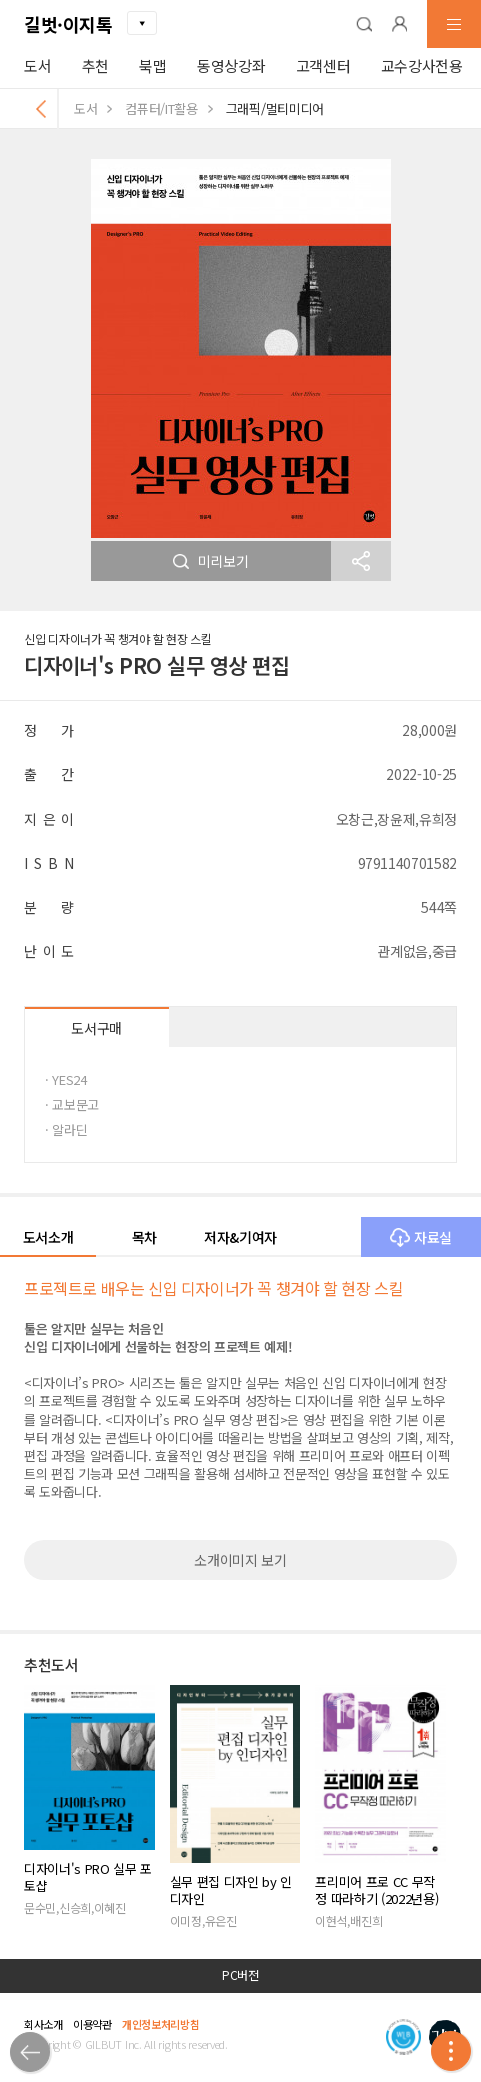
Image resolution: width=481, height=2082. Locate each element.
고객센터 (323, 65)
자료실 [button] (421, 1237)
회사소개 (43, 2024)
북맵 (152, 65)
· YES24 (66, 1079)
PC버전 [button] (240, 1975)
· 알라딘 (66, 1129)
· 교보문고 (72, 1104)
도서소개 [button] (48, 1237)
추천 (95, 65)
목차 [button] (144, 1237)
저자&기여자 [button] (240, 1237)
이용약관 (92, 2024)
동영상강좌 (231, 65)
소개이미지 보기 (240, 1560)
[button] (364, 24)
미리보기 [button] (211, 561)
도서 (37, 65)
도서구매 (96, 1028)
